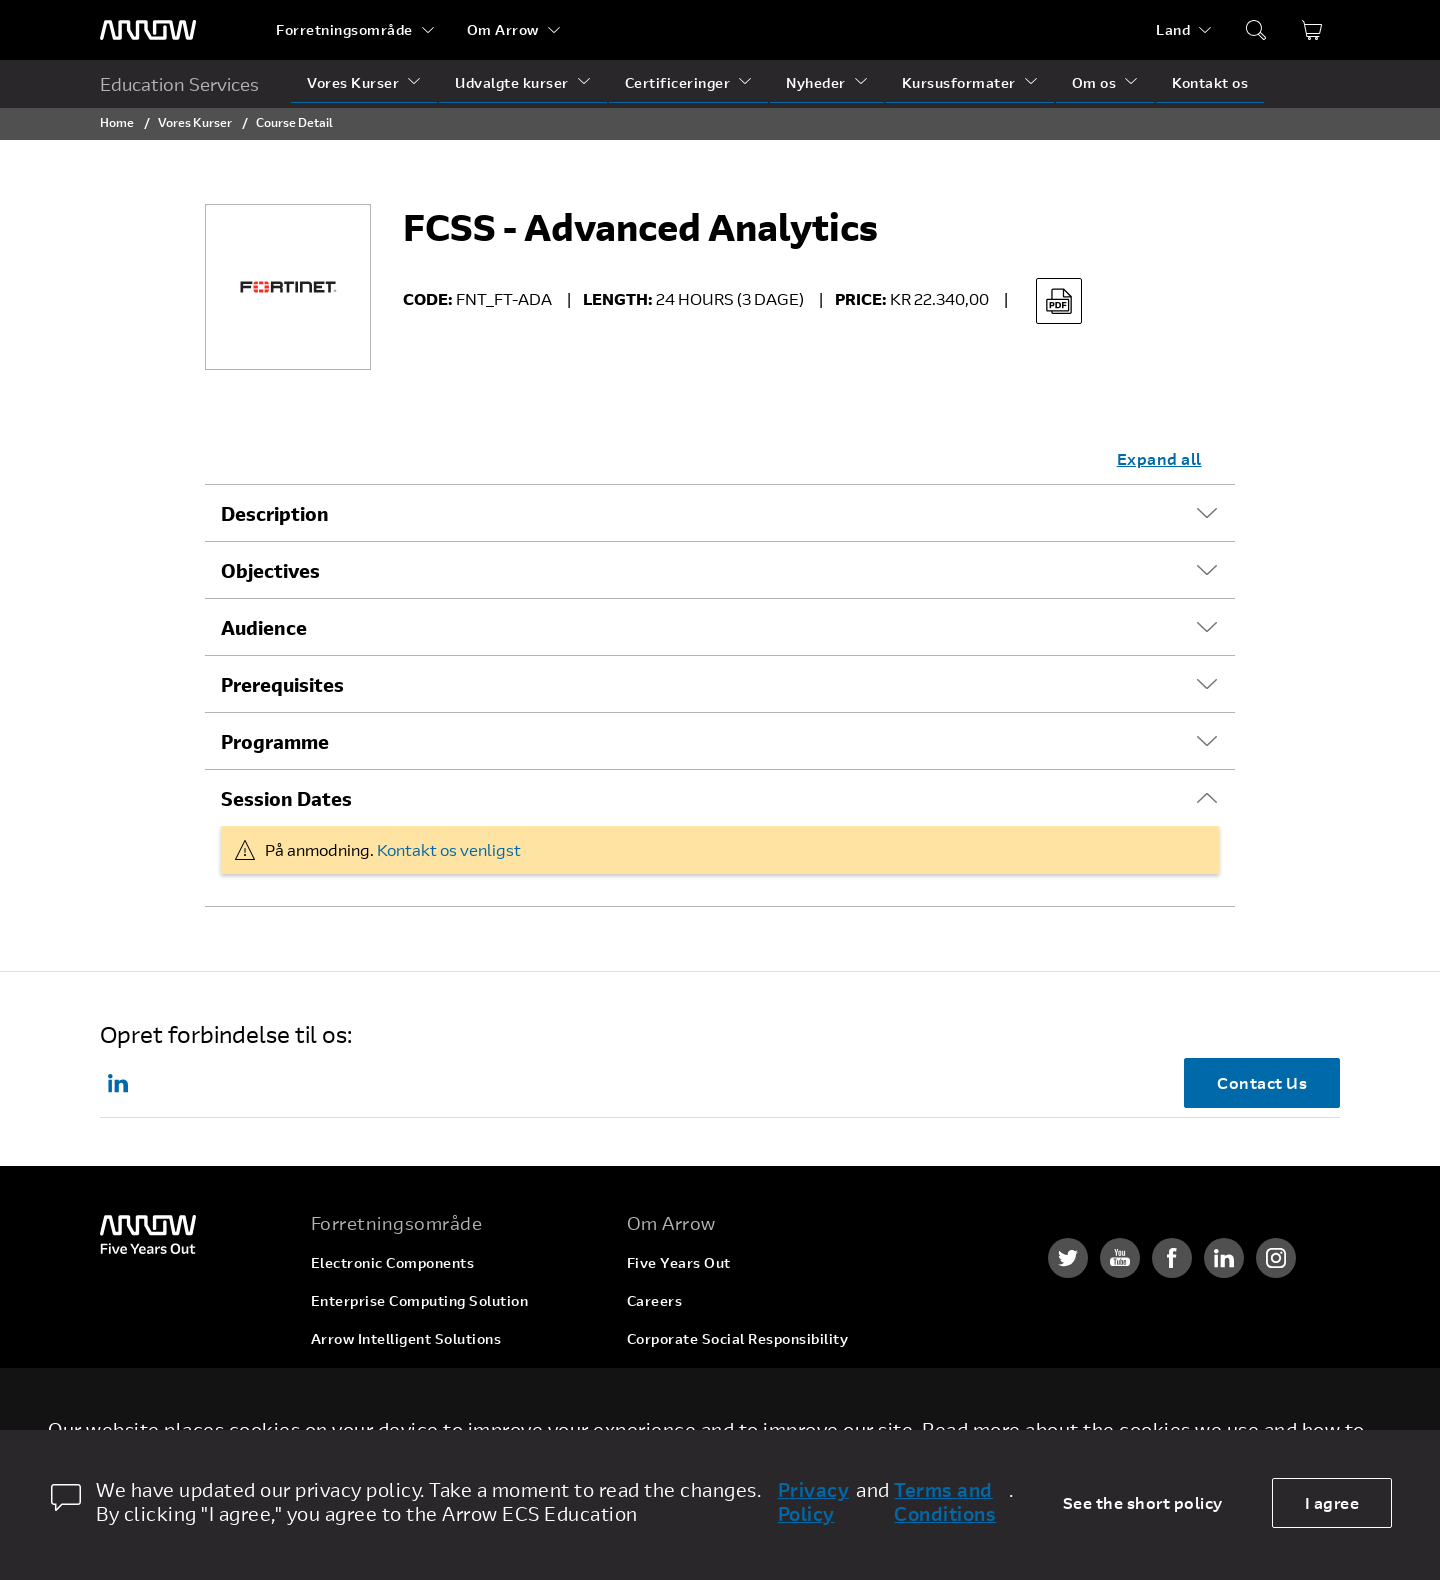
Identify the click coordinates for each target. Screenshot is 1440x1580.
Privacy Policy (814, 1502)
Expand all (1159, 458)
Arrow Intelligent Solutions (406, 1338)
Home (117, 122)
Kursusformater (959, 82)
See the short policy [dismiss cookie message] (1143, 1502)
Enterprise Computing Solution (420, 1300)
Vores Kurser (353, 82)
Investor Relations (691, 1376)
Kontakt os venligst (449, 849)
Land (1173, 29)
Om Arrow (503, 29)
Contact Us (1262, 1082)
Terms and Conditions (945, 1502)
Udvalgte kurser (512, 82)
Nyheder (816, 82)
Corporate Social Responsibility (738, 1338)
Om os (1094, 82)
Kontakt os (1210, 82)
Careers (655, 1300)
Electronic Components (393, 1262)
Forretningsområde (344, 29)
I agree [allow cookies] (1332, 1502)
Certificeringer (678, 82)
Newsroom (664, 1414)
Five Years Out (679, 1262)
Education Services (179, 84)
